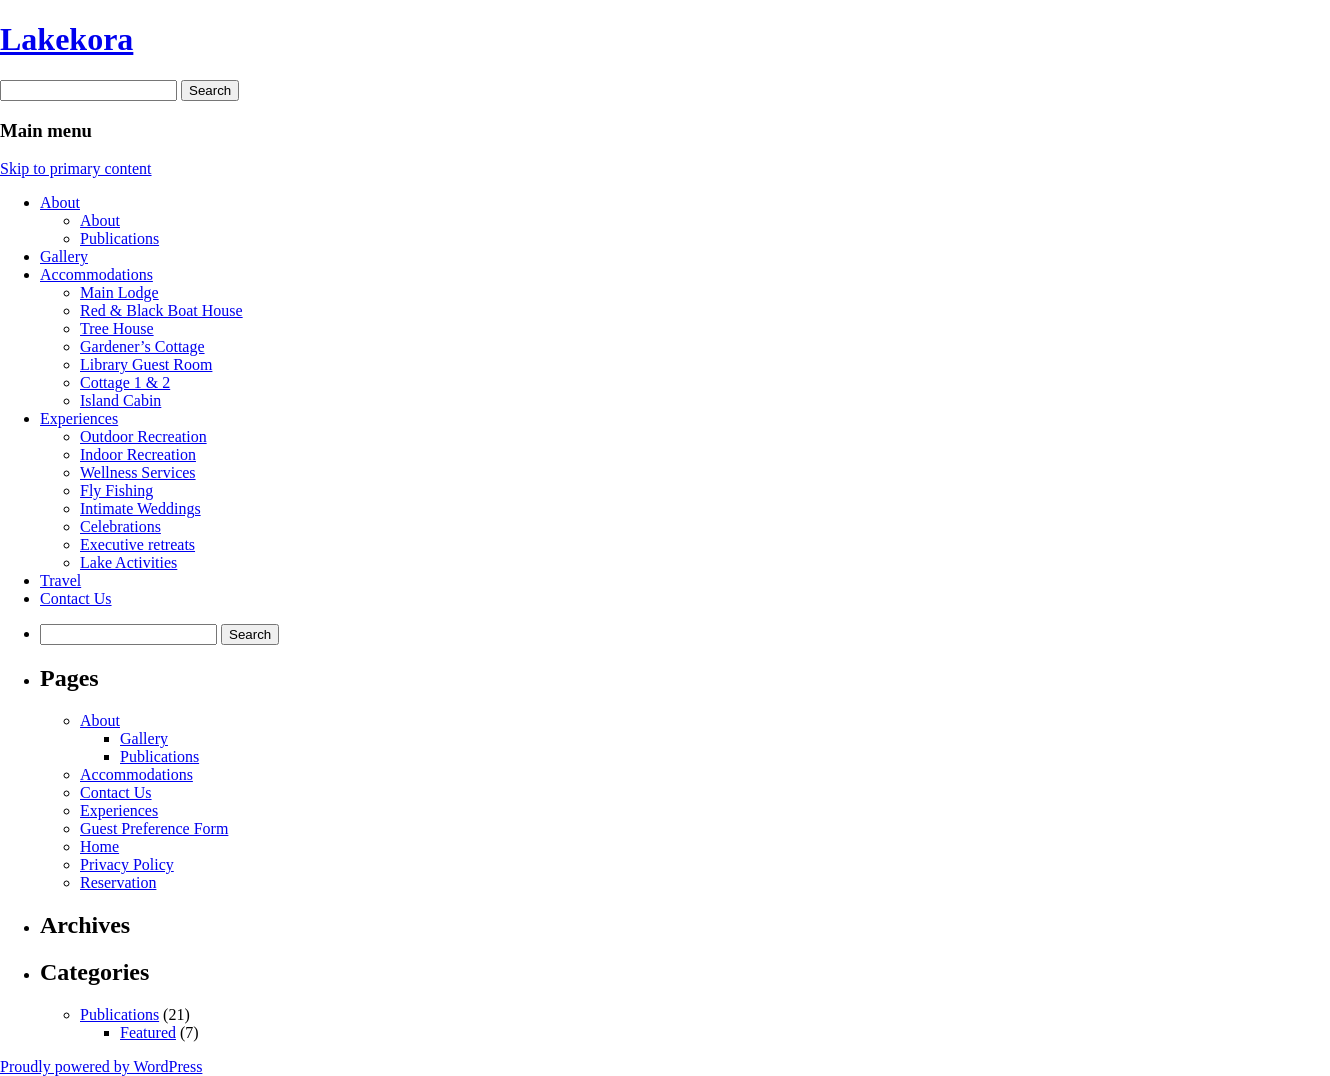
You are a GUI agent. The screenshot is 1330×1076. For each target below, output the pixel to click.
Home (99, 846)
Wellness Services (138, 472)
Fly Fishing (116, 490)
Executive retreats (137, 544)
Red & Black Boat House (161, 310)
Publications (119, 238)
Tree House (117, 328)
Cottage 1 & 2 (125, 382)
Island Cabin (120, 400)
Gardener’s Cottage (142, 346)
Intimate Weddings (140, 508)
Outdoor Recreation (143, 436)
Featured (148, 1032)
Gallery (64, 256)
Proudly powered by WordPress (101, 1066)
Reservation (118, 882)
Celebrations (120, 526)
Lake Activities (128, 562)
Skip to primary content (76, 168)
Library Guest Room (146, 364)
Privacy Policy (127, 864)
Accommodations (96, 274)
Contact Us (76, 598)
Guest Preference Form (154, 828)
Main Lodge (119, 292)
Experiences (79, 418)
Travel (60, 580)
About (60, 202)
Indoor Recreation (138, 454)
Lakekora (66, 39)
